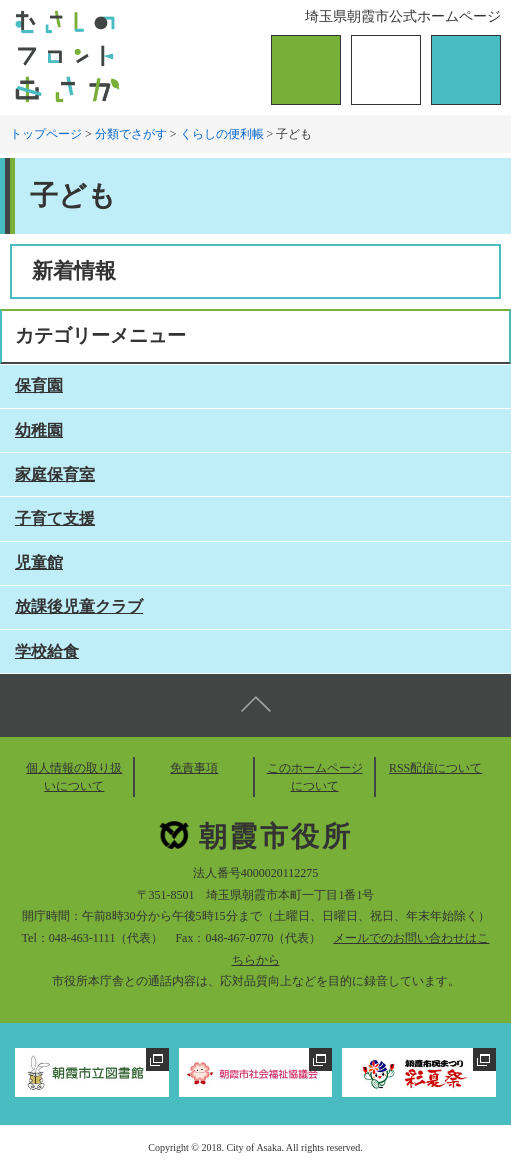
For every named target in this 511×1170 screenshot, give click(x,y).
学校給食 (47, 651)
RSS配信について (435, 768)
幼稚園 (39, 430)
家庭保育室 (55, 474)
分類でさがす (131, 134)
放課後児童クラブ (79, 606)
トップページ (46, 134)
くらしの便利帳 (222, 134)
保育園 (39, 385)
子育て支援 (55, 518)
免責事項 (194, 768)
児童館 (39, 562)
